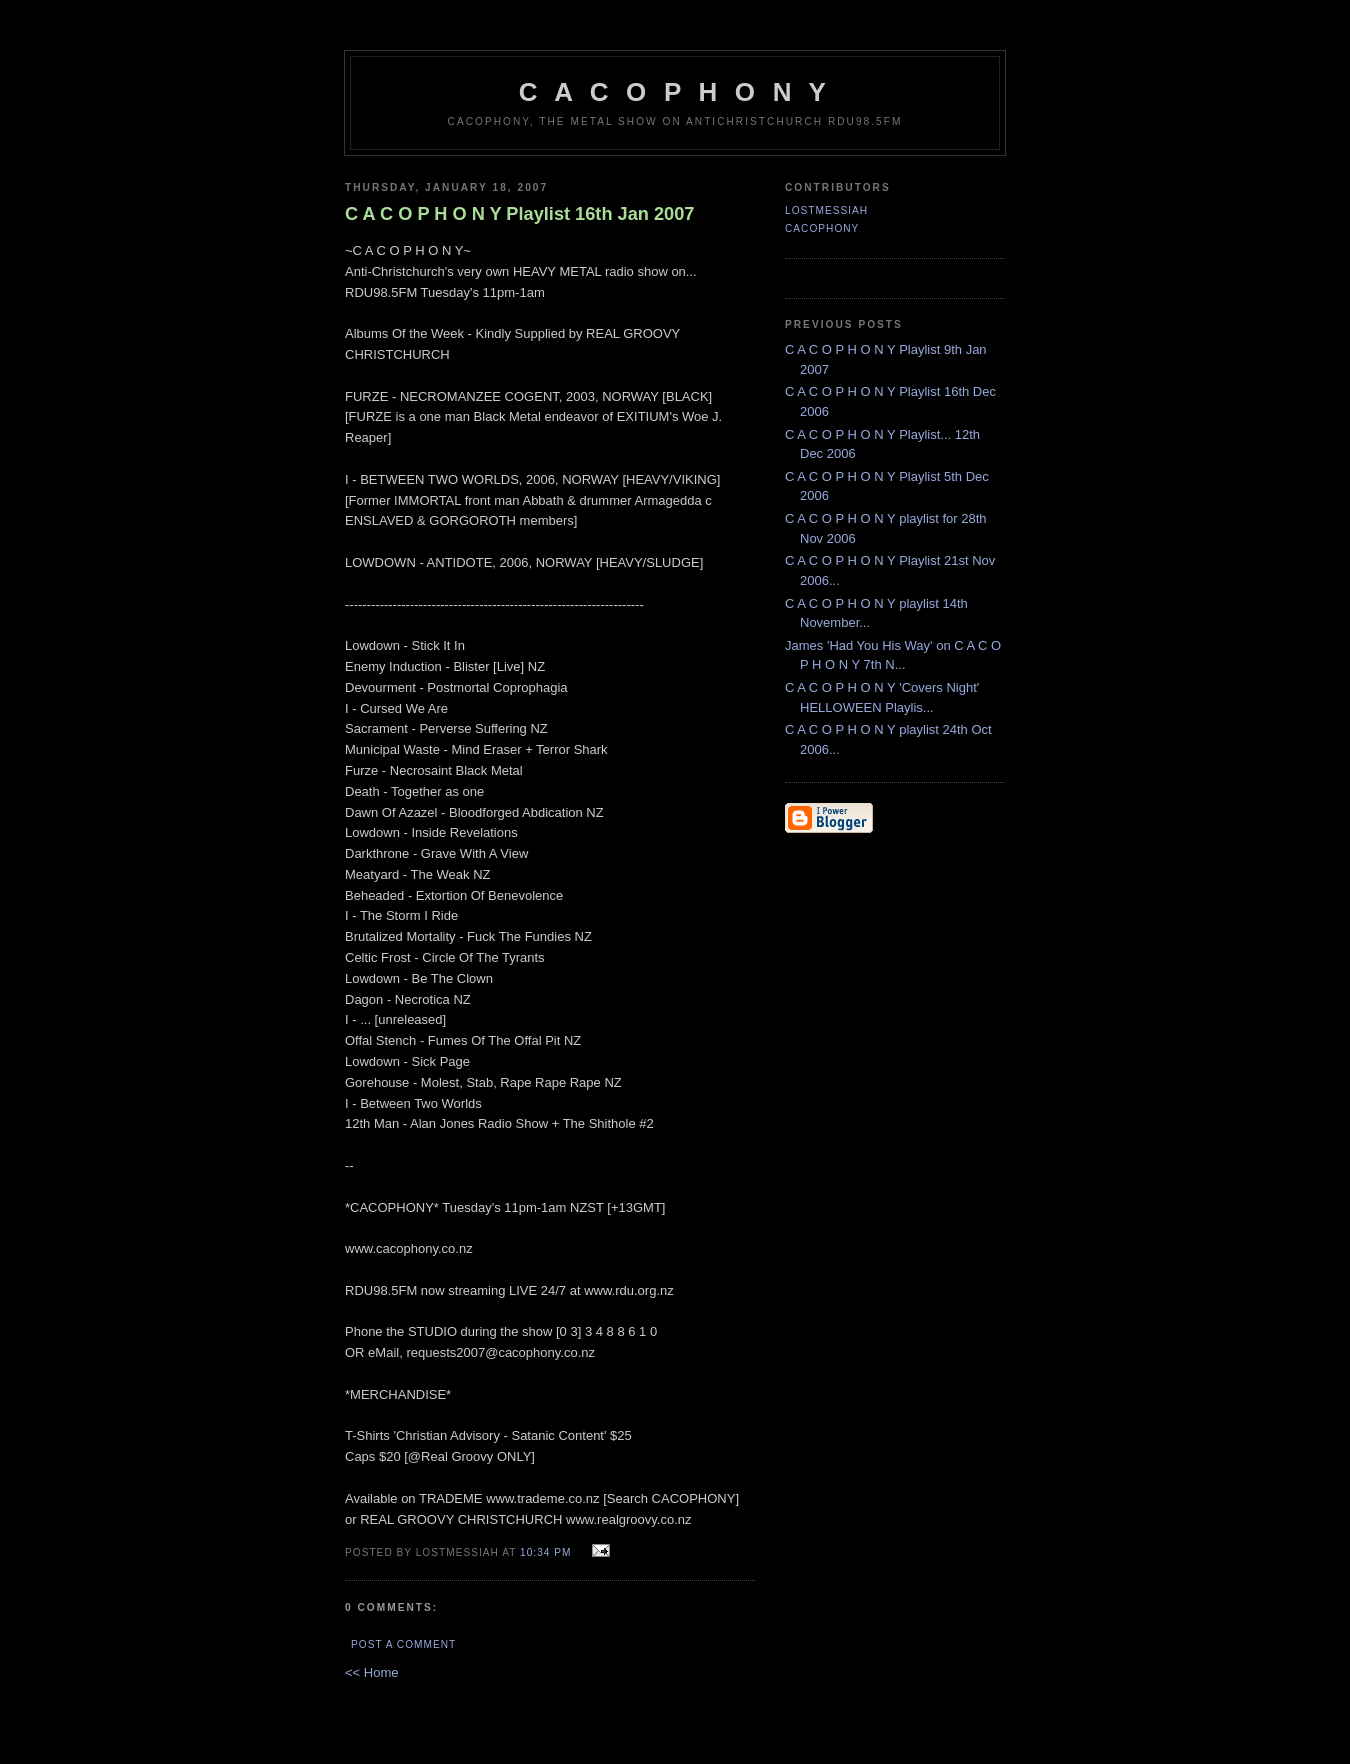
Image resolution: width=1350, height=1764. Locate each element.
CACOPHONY (822, 228)
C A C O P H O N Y (675, 92)
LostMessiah (826, 210)
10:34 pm (545, 1552)
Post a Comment (403, 1644)
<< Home (371, 1672)
